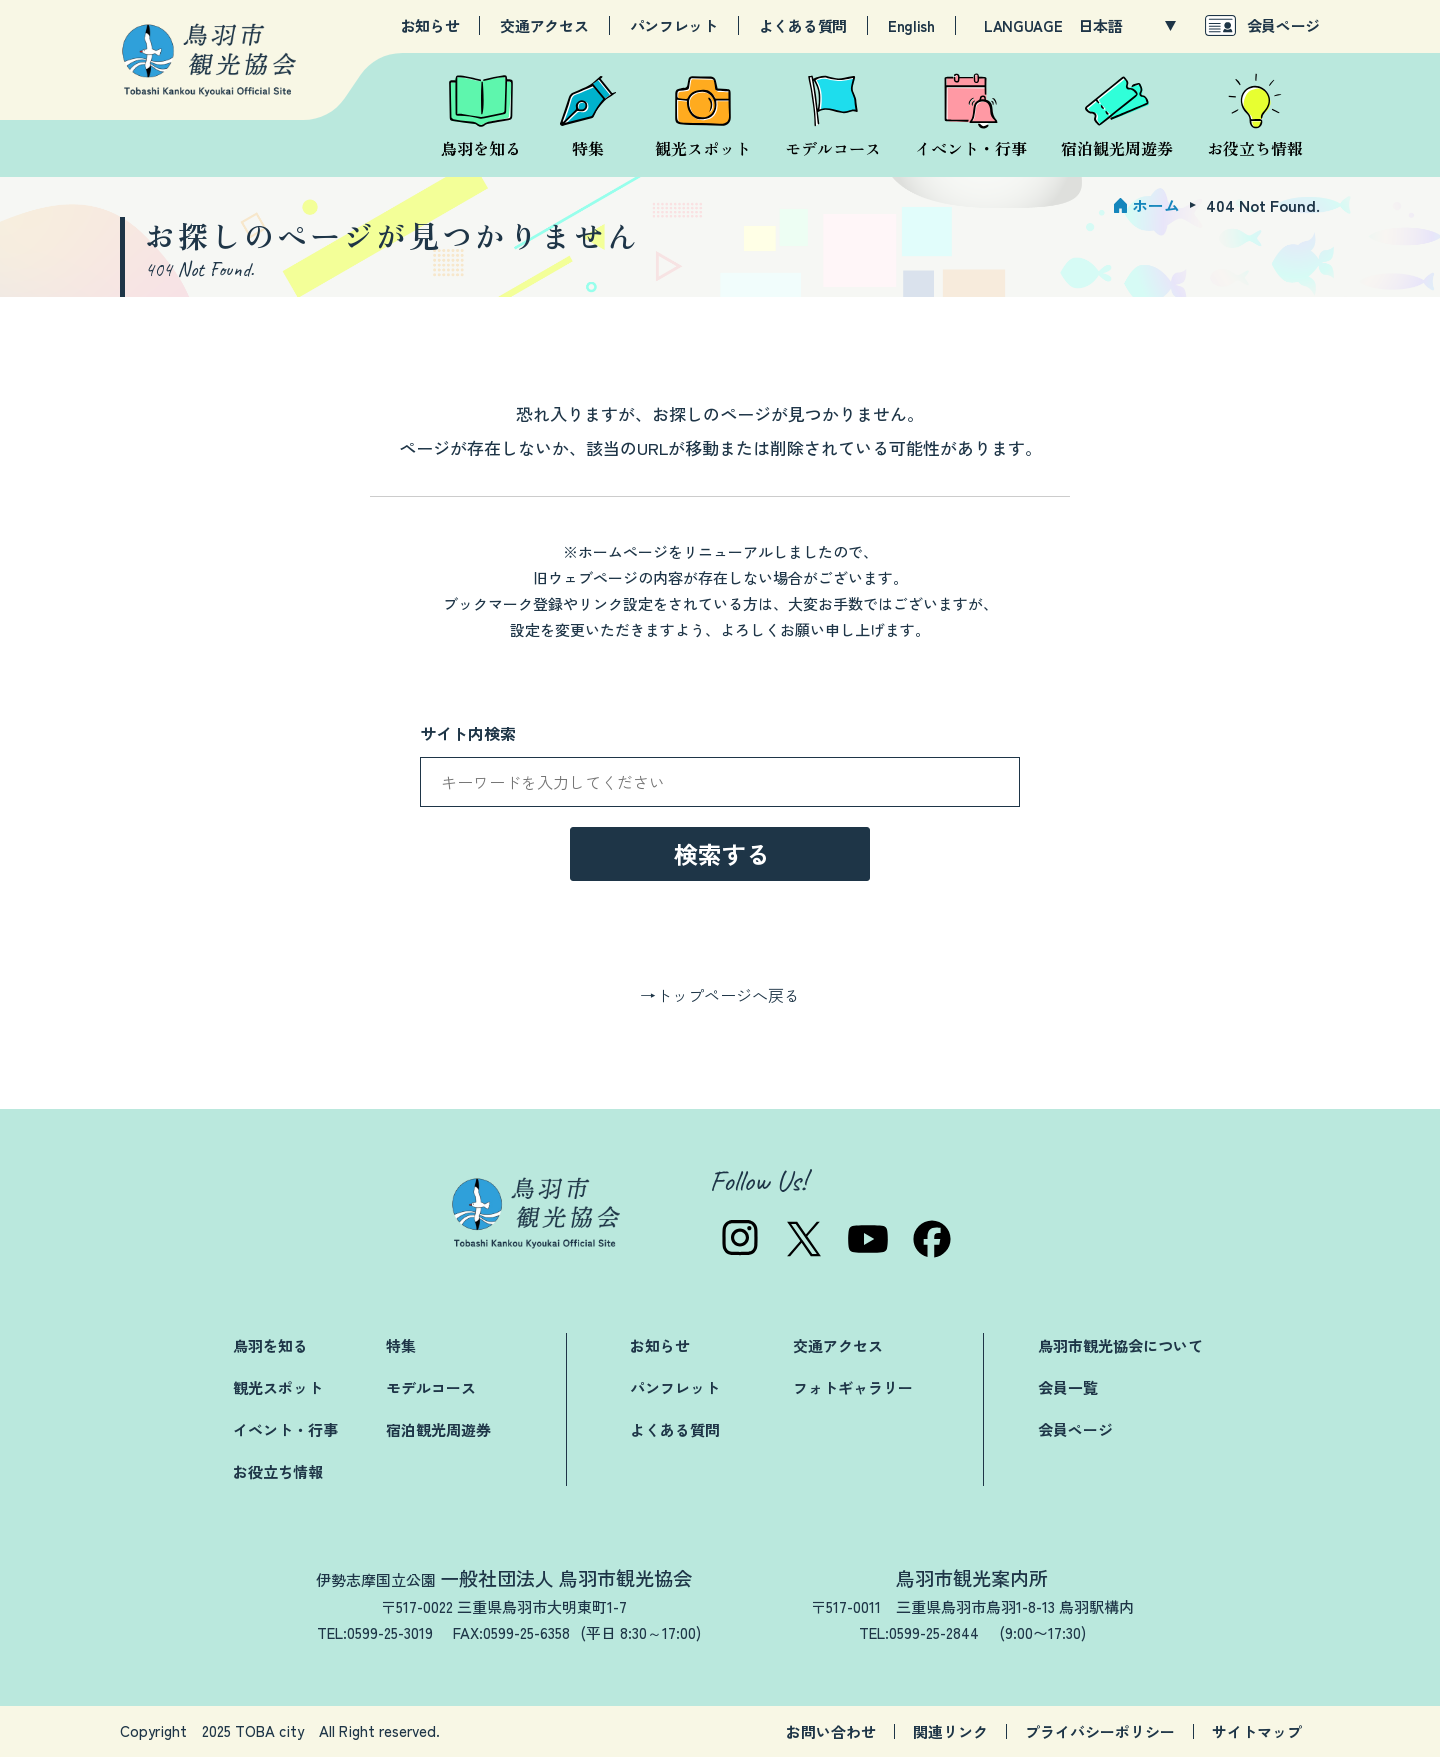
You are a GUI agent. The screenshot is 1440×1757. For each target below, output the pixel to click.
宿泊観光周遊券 (438, 1429)
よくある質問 (803, 26)
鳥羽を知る (270, 1345)
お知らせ (430, 26)
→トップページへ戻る (720, 995)
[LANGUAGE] (1127, 26)
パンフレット (674, 26)
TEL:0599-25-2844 (919, 1632)
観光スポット (278, 1387)
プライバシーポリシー (1100, 1731)
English (911, 26)
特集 (401, 1345)
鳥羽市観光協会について (1120, 1345)
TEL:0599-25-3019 (375, 1632)
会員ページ (1284, 25)
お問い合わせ (831, 1731)
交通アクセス (544, 26)
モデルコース (431, 1387)
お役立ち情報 (278, 1471)
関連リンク (950, 1731)
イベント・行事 (285, 1429)
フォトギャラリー (853, 1387)
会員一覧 (1068, 1387)
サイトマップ (1257, 1731)
